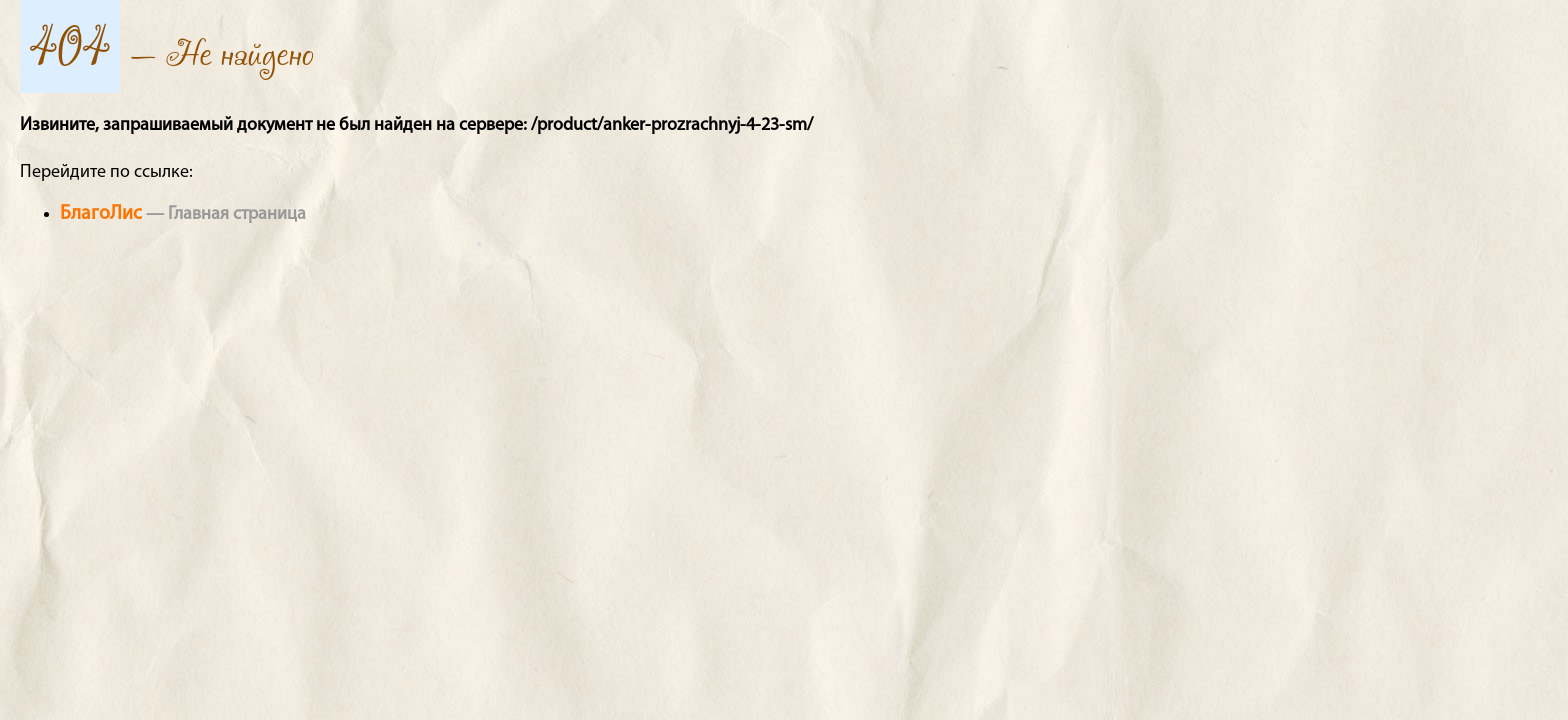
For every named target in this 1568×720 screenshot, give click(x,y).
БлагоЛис (101, 214)
